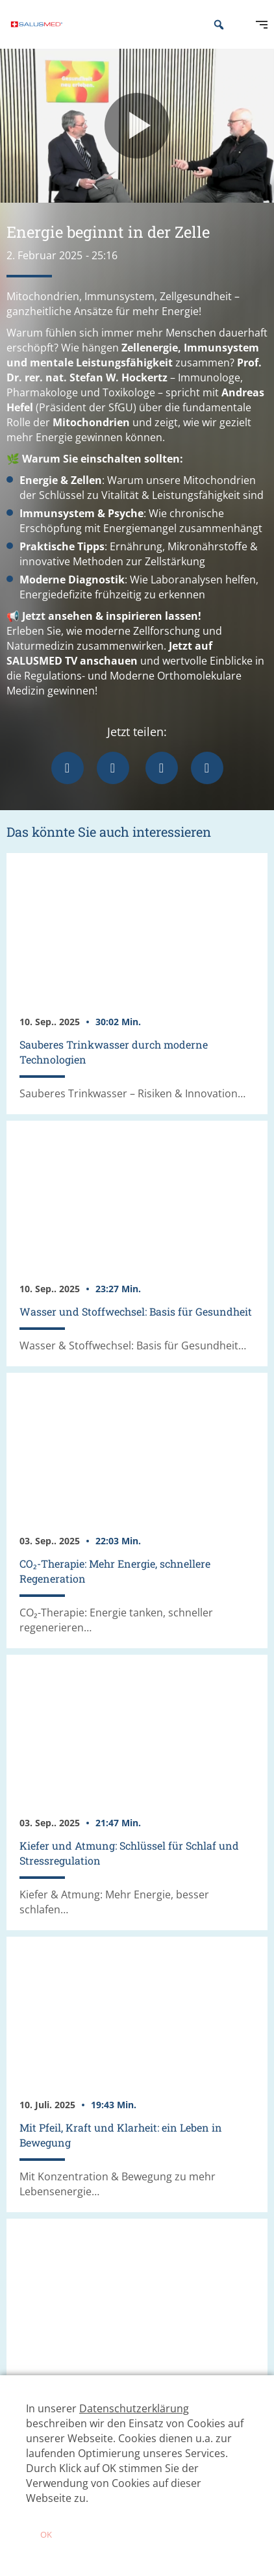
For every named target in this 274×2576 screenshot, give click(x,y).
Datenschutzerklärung (134, 2408)
